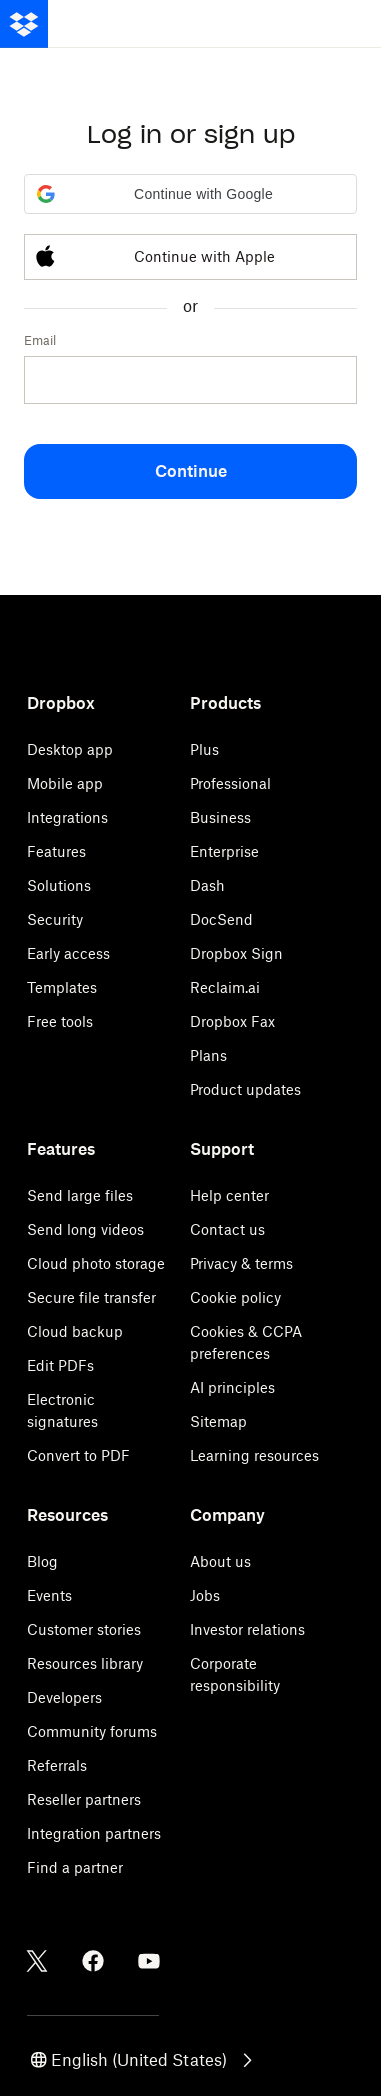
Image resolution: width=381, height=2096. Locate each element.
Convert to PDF (78, 1455)
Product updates (245, 1089)
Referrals (57, 1765)
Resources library (85, 1663)
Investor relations (247, 1629)
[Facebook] (93, 1961)
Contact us (227, 1229)
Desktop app (70, 749)
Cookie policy (235, 1297)
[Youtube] (149, 1961)
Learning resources (254, 1455)
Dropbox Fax (232, 1021)
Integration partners (94, 1833)
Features (56, 851)
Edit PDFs (60, 1365)
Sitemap (218, 1421)
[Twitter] (37, 1961)
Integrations (67, 817)
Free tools (60, 1021)
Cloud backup (75, 1331)
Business (220, 817)
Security (55, 919)
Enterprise (224, 851)
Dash (207, 885)
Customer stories (84, 1629)
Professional (230, 783)
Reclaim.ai (225, 987)
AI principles (232, 1387)
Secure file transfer (91, 1297)
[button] (190, 194)
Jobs (205, 1595)
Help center (229, 1195)
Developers (64, 1697)
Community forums (92, 1731)
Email (40, 340)
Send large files (80, 1195)
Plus (204, 749)
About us (220, 1561)
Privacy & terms (241, 1263)
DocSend (221, 919)
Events (49, 1595)
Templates (62, 987)
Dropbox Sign (236, 953)
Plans (208, 1055)
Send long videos (85, 1229)
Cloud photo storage (96, 1263)
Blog (42, 1561)
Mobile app (65, 783)
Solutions (59, 885)
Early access (68, 953)
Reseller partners (84, 1799)
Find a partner (75, 1867)
